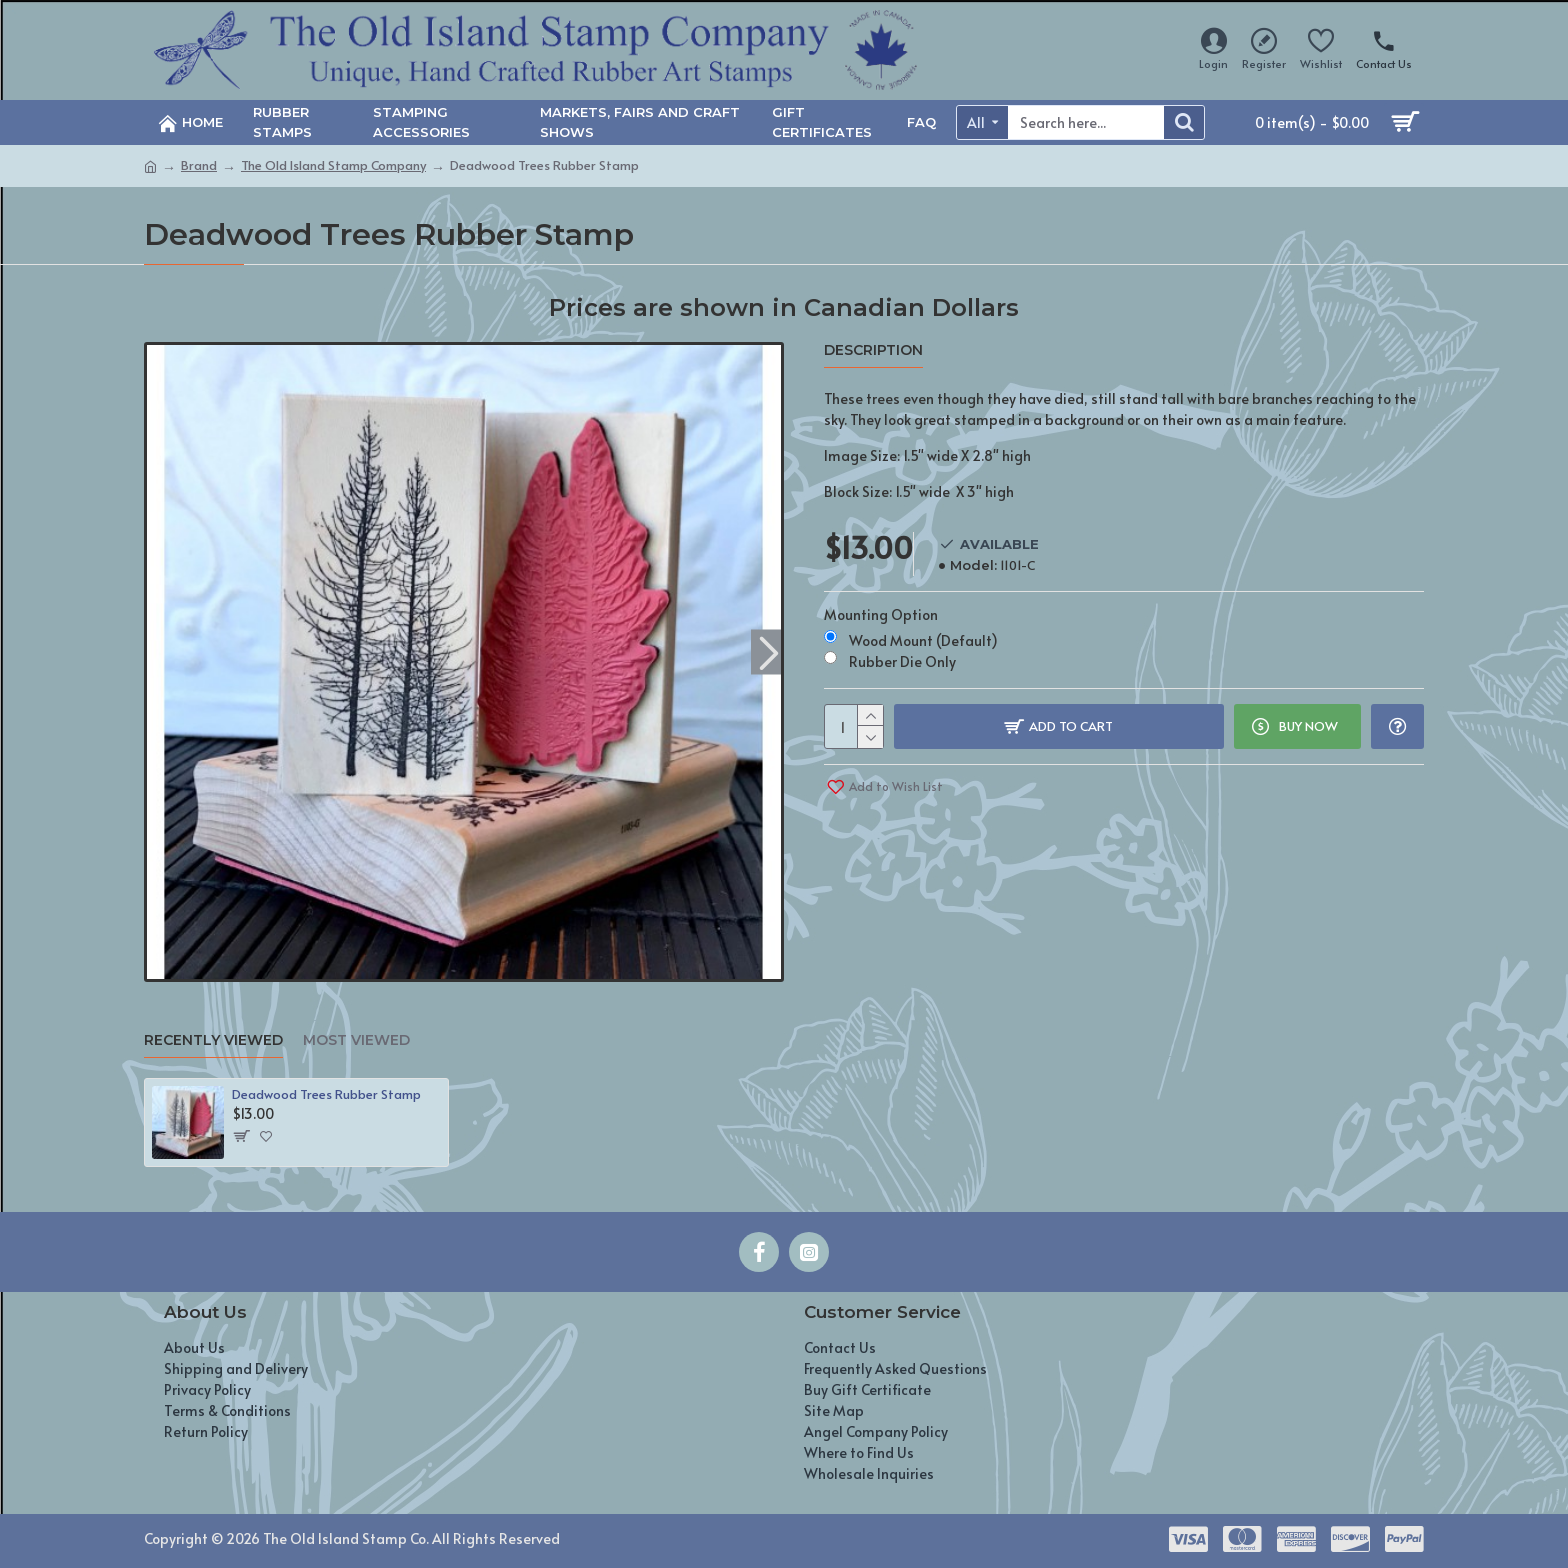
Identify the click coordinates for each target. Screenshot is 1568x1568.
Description (873, 350)
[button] (768, 651)
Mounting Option (881, 614)
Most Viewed (356, 1040)
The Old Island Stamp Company (333, 165)
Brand (199, 165)
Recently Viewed (213, 1040)
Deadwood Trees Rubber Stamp (326, 1094)
